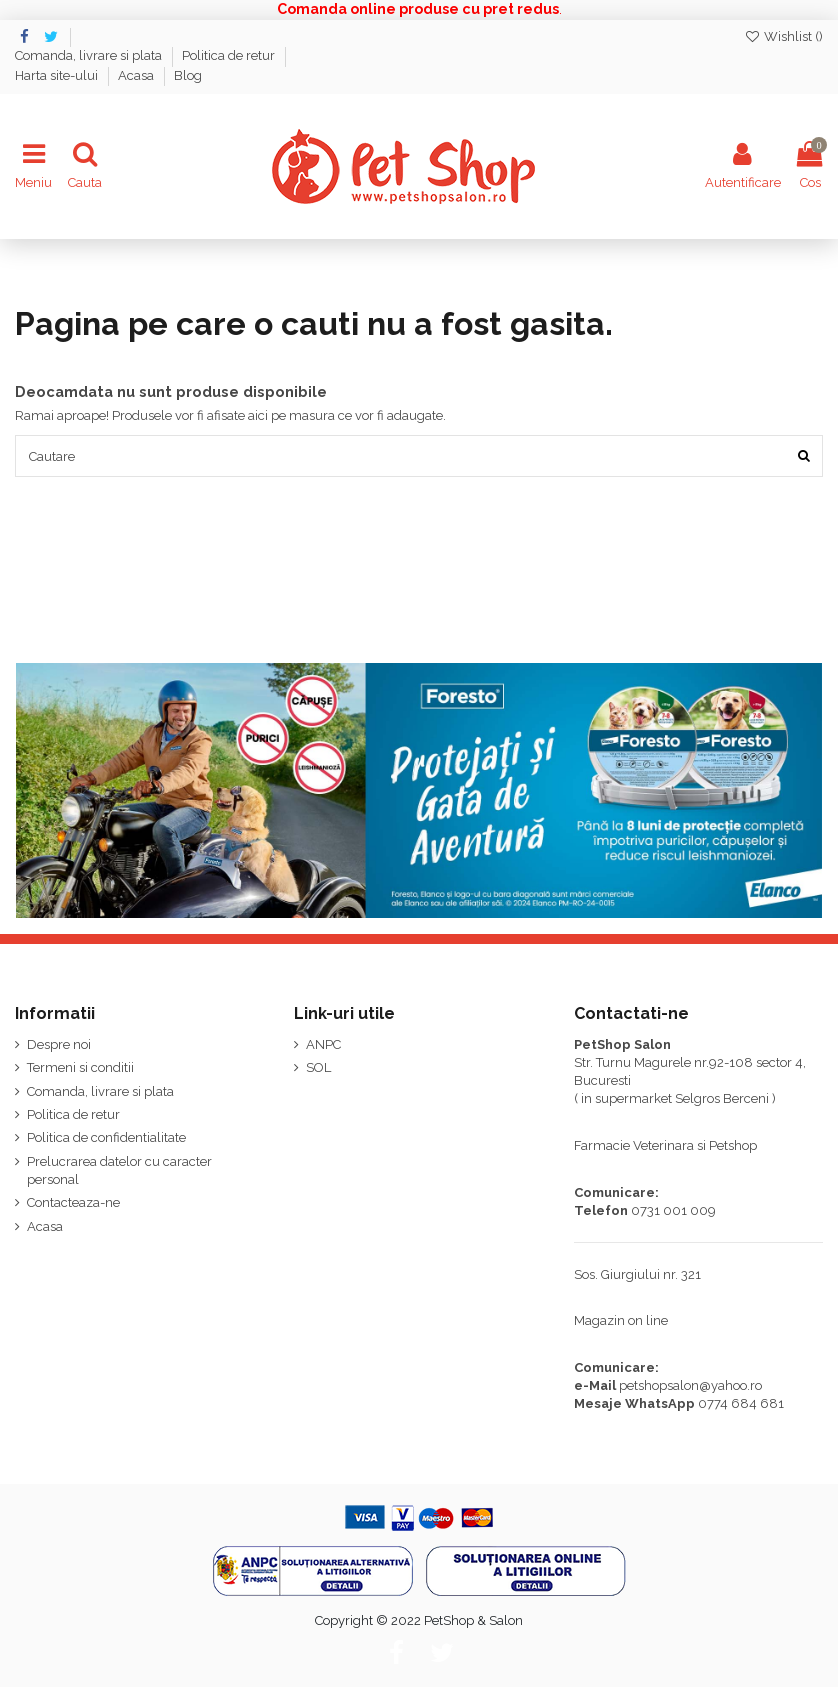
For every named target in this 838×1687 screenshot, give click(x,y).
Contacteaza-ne (73, 1202)
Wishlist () (783, 36)
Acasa (137, 75)
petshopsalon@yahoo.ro (690, 1385)
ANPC (323, 1044)
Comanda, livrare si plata (90, 55)
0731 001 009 (673, 1210)
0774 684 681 (741, 1403)
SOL (318, 1067)
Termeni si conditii (80, 1067)
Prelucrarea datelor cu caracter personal (119, 1170)
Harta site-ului (58, 75)
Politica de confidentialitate (106, 1137)
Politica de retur (230, 55)
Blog (188, 75)
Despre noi (59, 1044)
